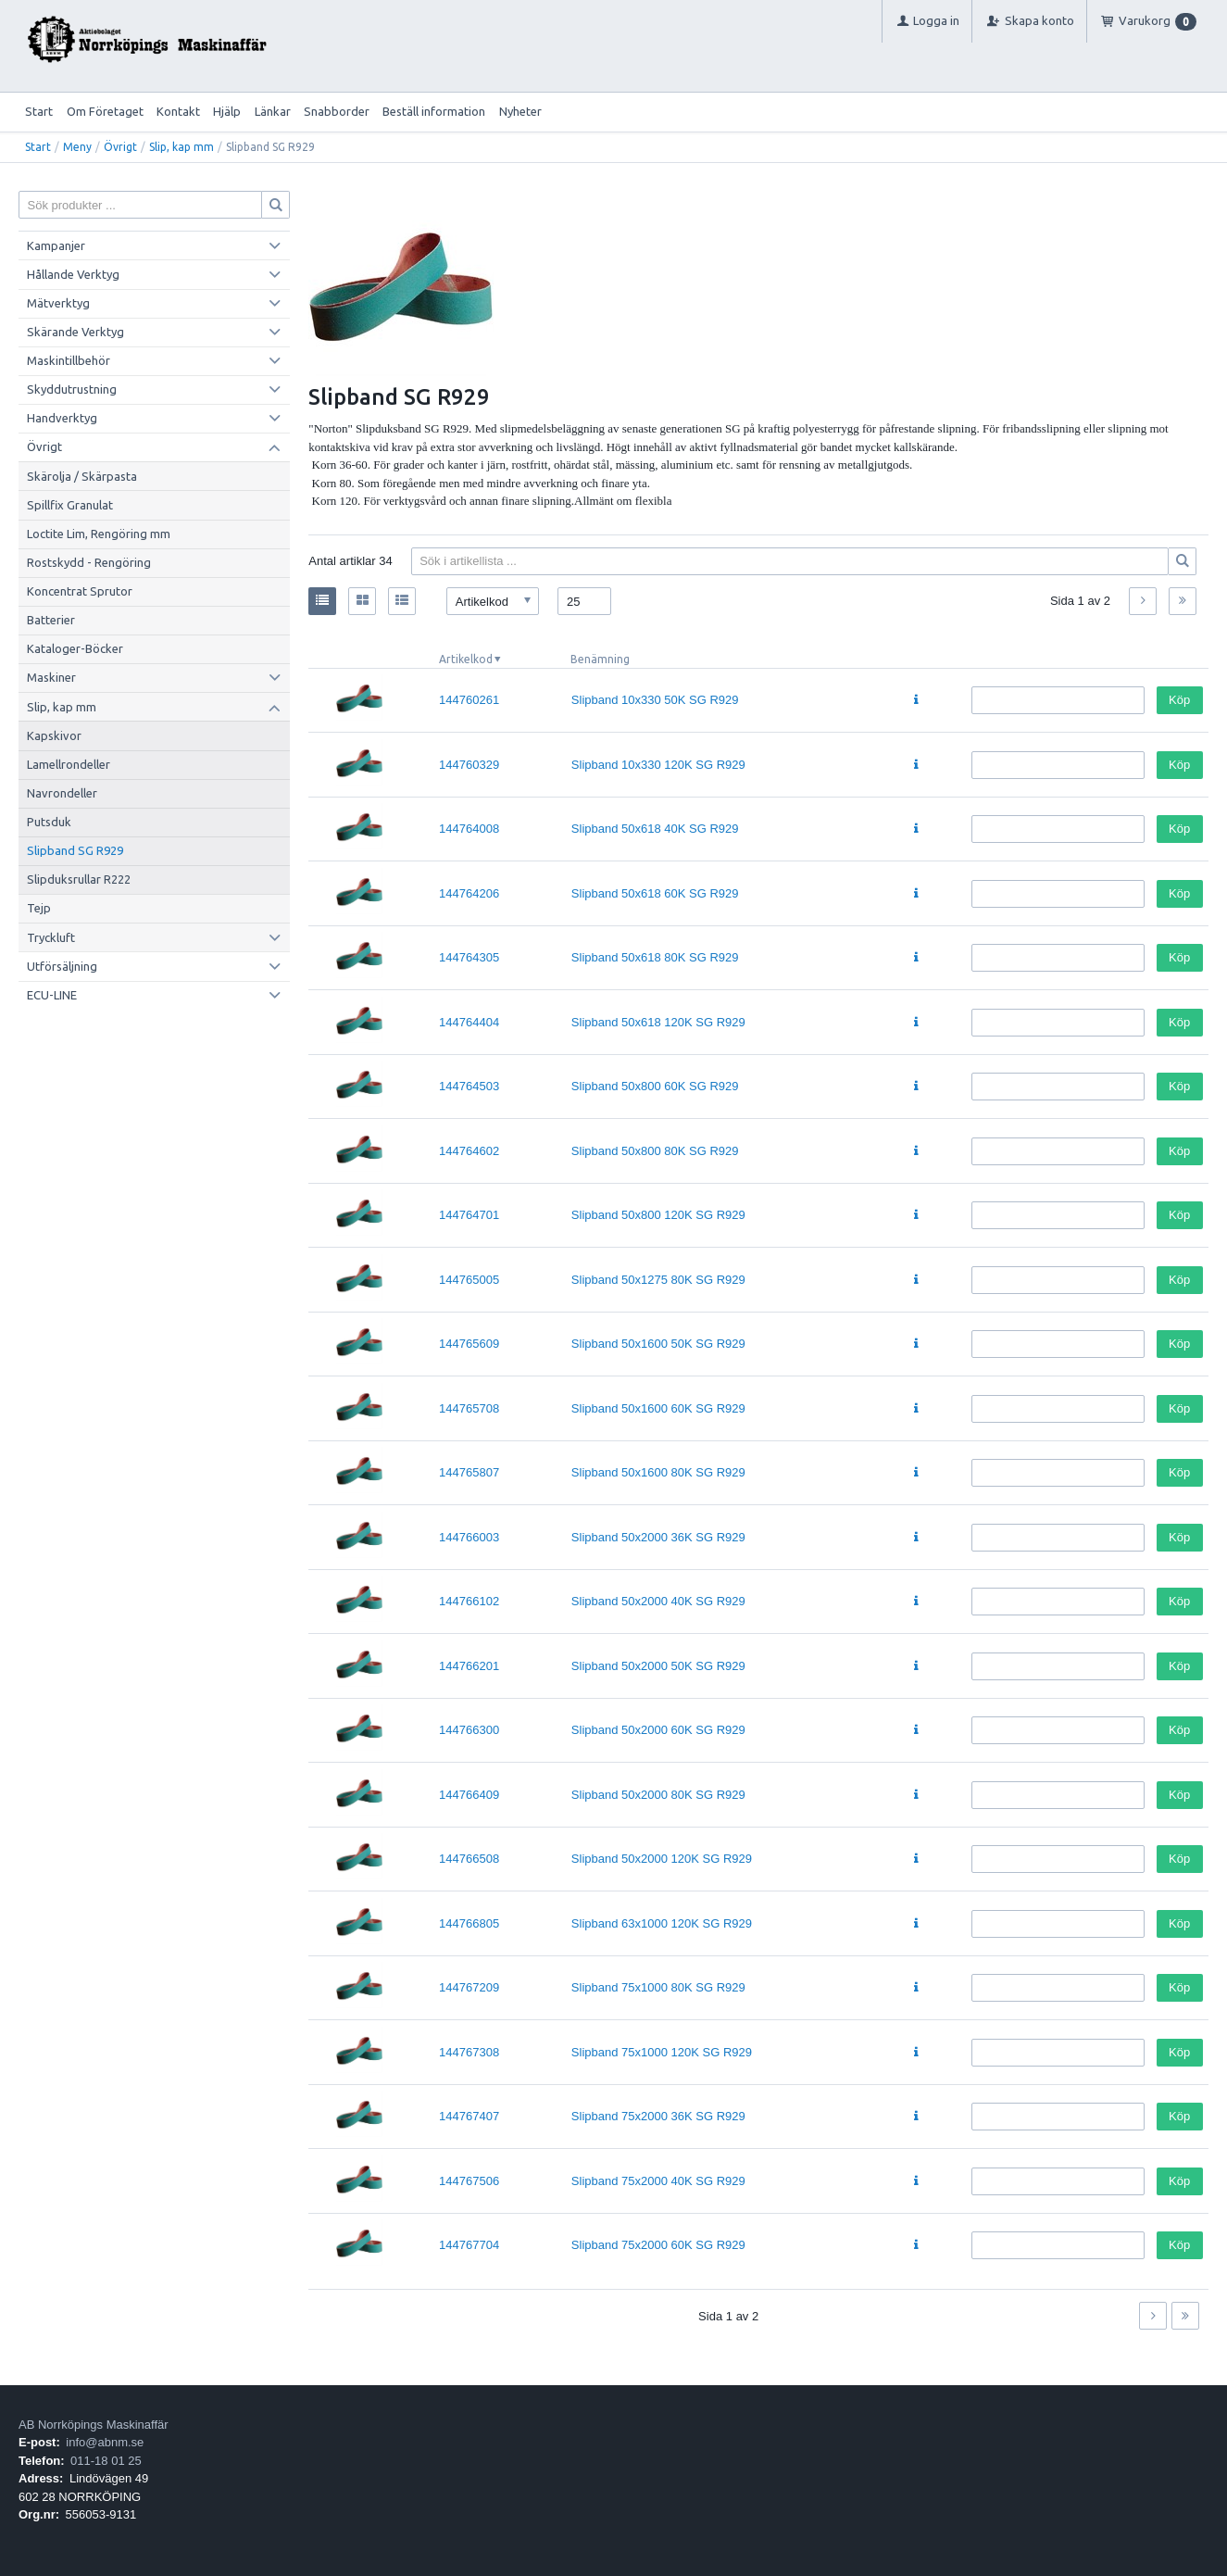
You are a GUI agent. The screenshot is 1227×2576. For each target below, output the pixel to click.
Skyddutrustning (72, 389)
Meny (77, 147)
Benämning (600, 659)
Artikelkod (466, 659)
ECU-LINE (52, 994)
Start (39, 111)
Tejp (39, 907)
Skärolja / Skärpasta (82, 476)
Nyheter (520, 111)
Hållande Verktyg (73, 274)
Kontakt (178, 111)
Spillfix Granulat (70, 504)
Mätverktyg (58, 302)
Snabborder (336, 111)
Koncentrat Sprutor (79, 590)
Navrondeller (62, 792)
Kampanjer (56, 245)
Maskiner (51, 677)
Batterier (51, 619)
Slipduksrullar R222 (79, 879)
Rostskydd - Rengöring (89, 562)
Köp (1179, 700)
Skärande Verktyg (75, 331)
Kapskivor (54, 735)
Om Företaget (105, 111)
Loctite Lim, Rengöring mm (98, 533)
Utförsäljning (62, 966)
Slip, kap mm (181, 147)
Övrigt (120, 147)
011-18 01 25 (106, 2461)
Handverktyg (62, 417)
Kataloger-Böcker (75, 648)
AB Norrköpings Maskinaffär (94, 2424)
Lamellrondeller (68, 764)
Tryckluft (51, 937)
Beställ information (433, 111)
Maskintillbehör (68, 360)
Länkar (273, 111)
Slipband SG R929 (75, 850)
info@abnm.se (105, 2442)
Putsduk (49, 821)
